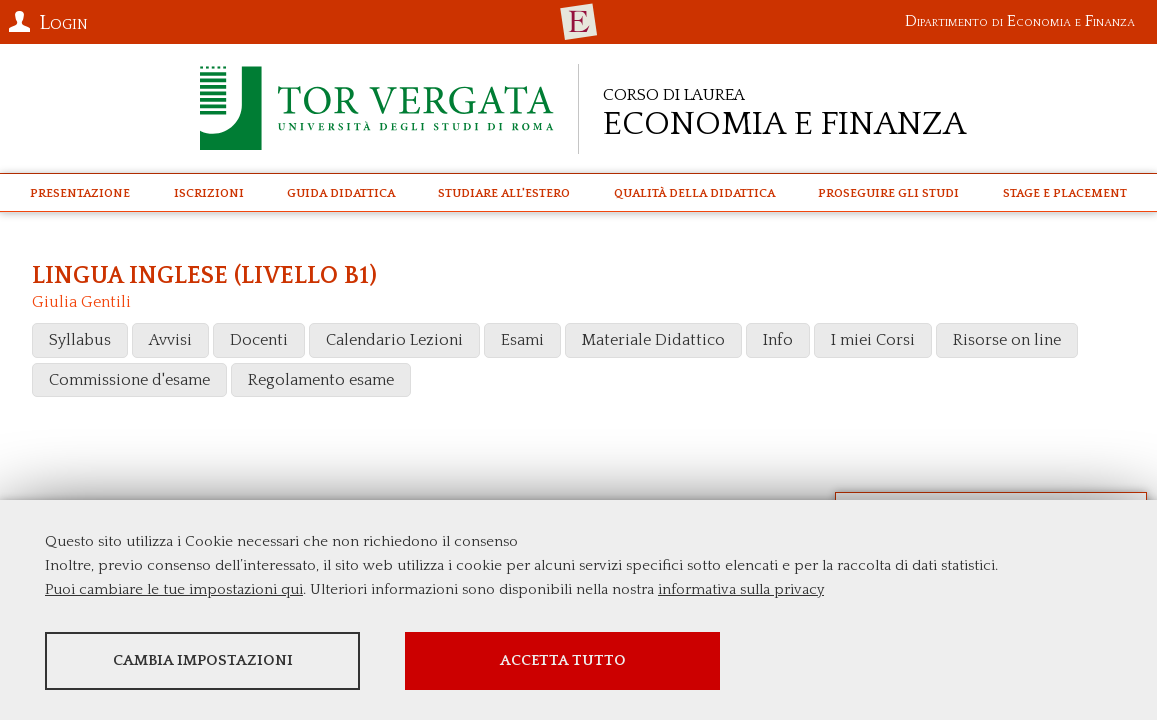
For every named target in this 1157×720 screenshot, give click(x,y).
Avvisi (170, 340)
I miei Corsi (873, 340)
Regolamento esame (321, 380)
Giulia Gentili (81, 302)
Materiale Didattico (653, 340)
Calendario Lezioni (394, 340)
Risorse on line (1007, 340)
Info (778, 340)
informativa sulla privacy (741, 589)
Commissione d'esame (129, 380)
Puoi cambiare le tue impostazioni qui (174, 589)
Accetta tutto (563, 660)
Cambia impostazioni (203, 660)
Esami (522, 340)
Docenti (259, 340)
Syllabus (80, 340)
